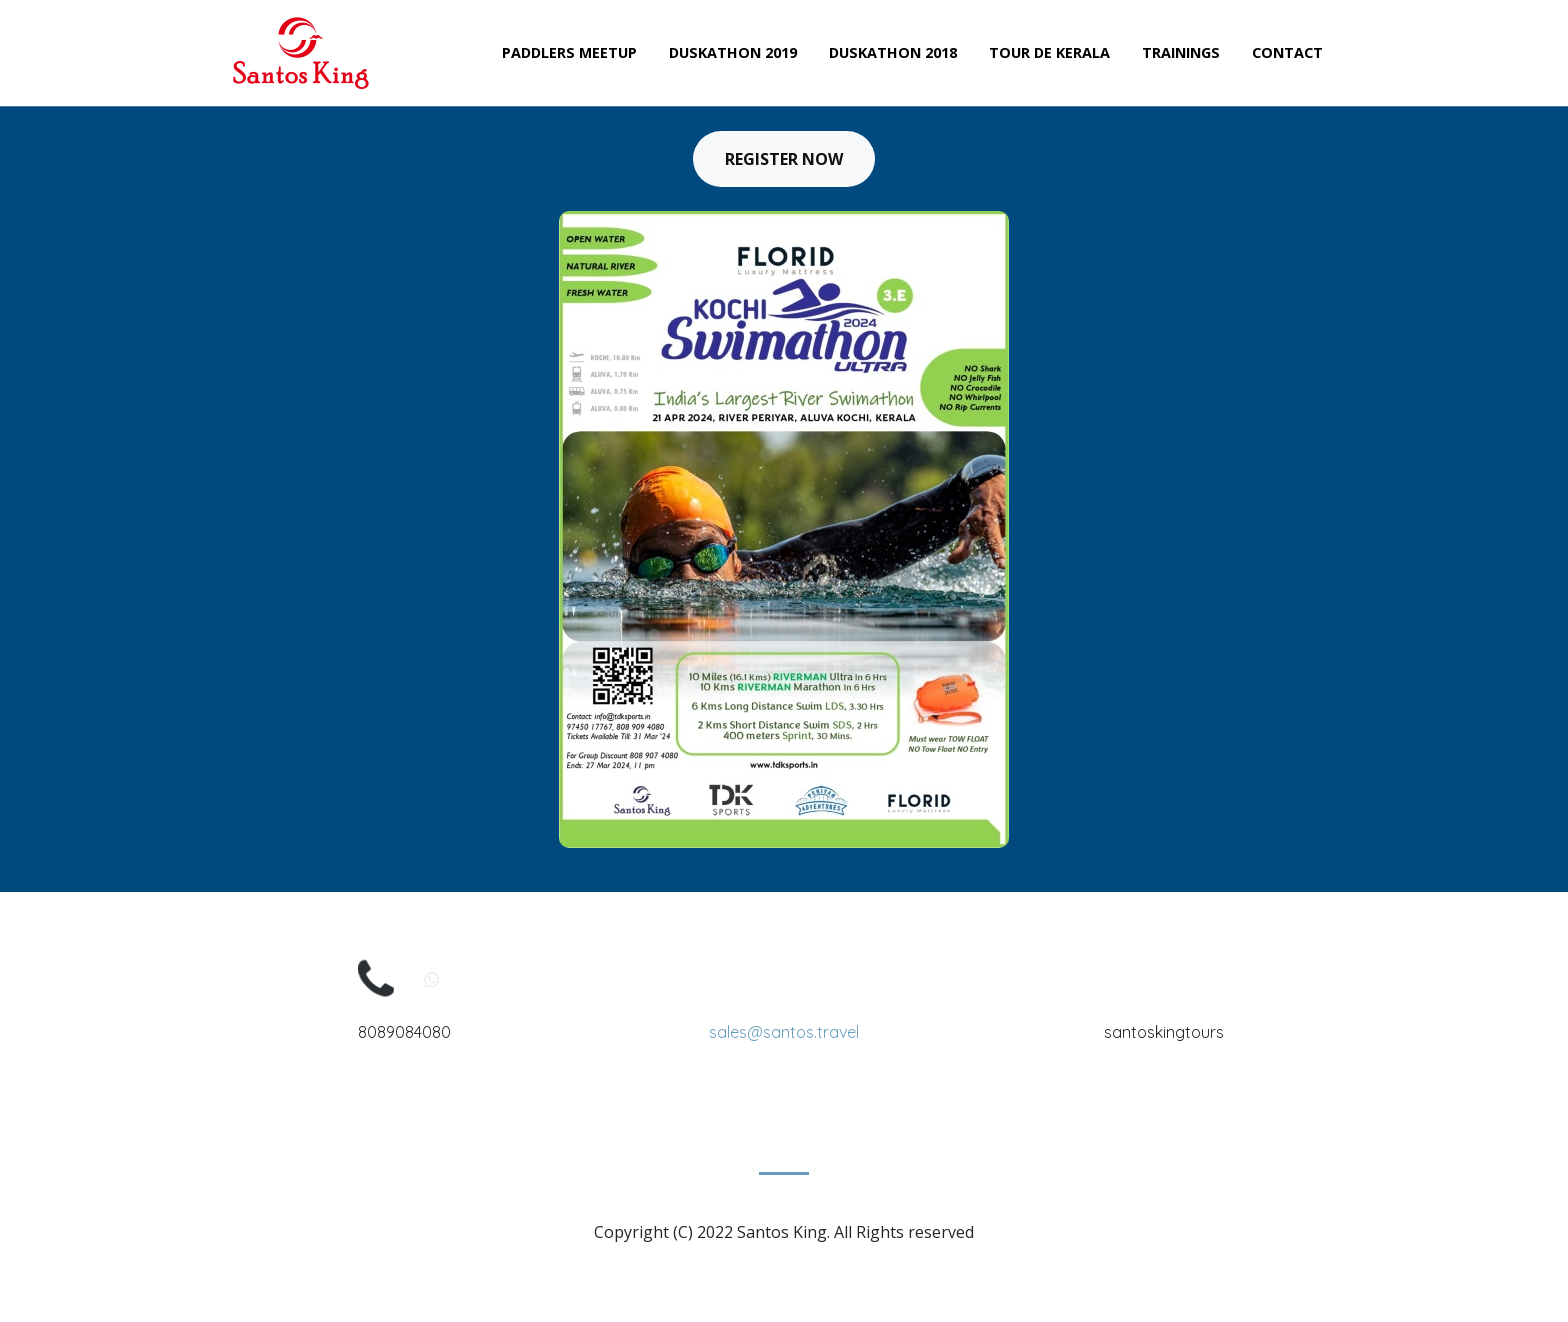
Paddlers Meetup (569, 52)
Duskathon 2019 (733, 52)
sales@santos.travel (784, 1032)
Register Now (784, 159)
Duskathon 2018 (893, 52)
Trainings (1181, 52)
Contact (1287, 52)
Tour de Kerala (1049, 52)
